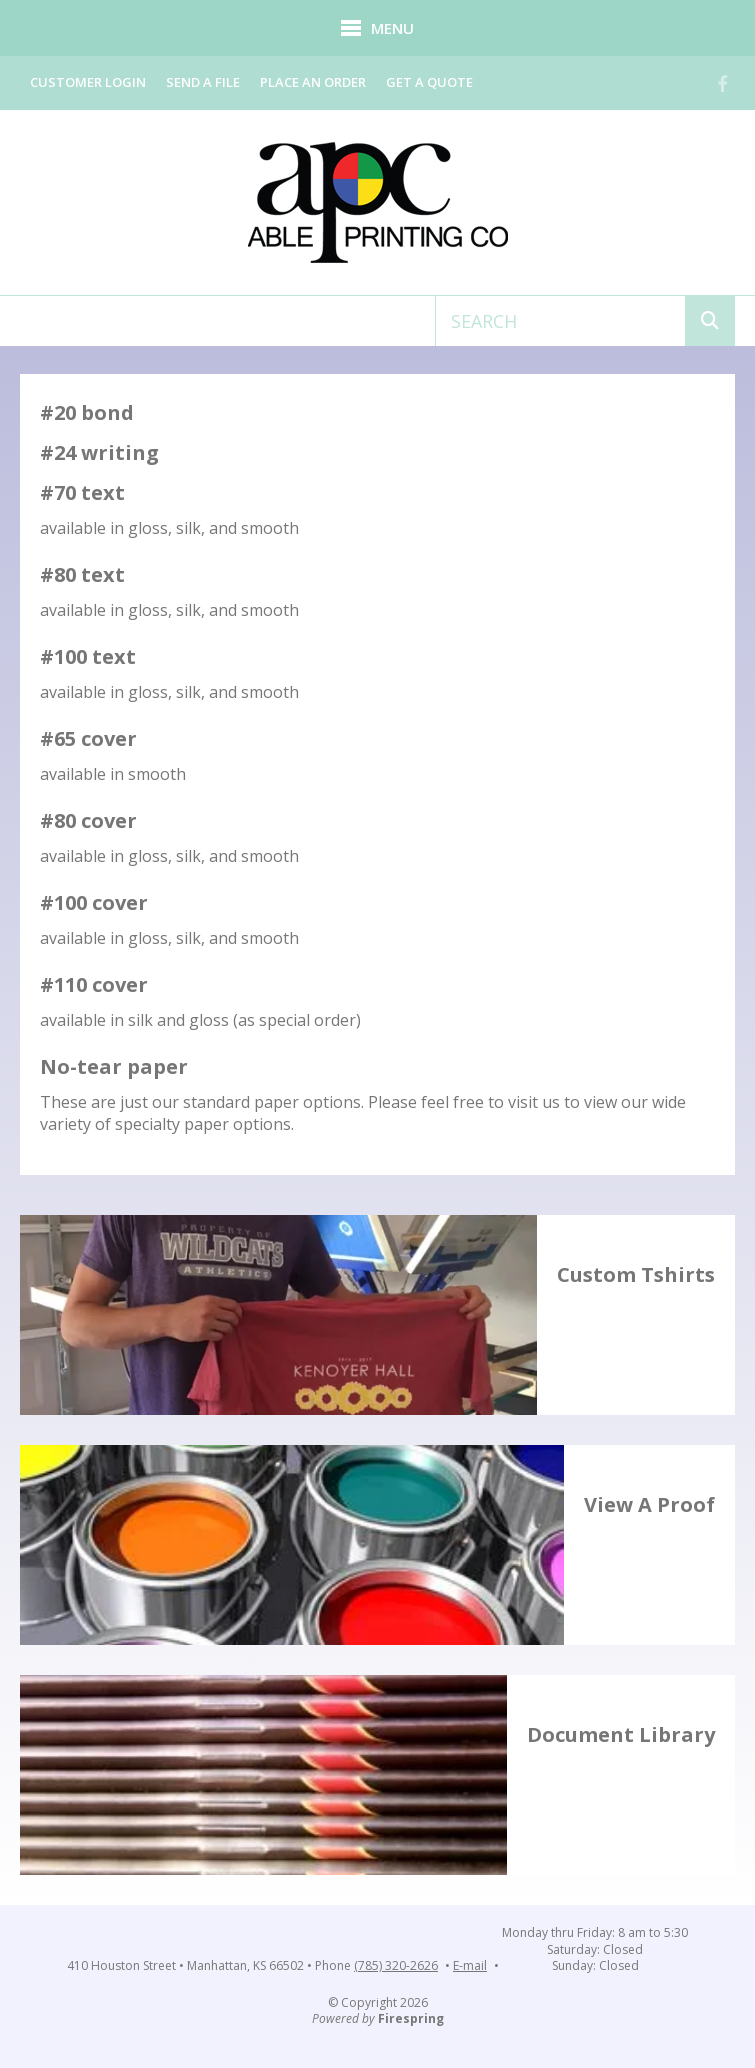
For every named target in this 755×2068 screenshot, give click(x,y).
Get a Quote (429, 82)
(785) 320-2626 (396, 1966)
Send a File (203, 82)
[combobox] (560, 321)
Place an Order (313, 82)
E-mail (470, 1966)
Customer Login (88, 82)
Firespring (411, 2018)
